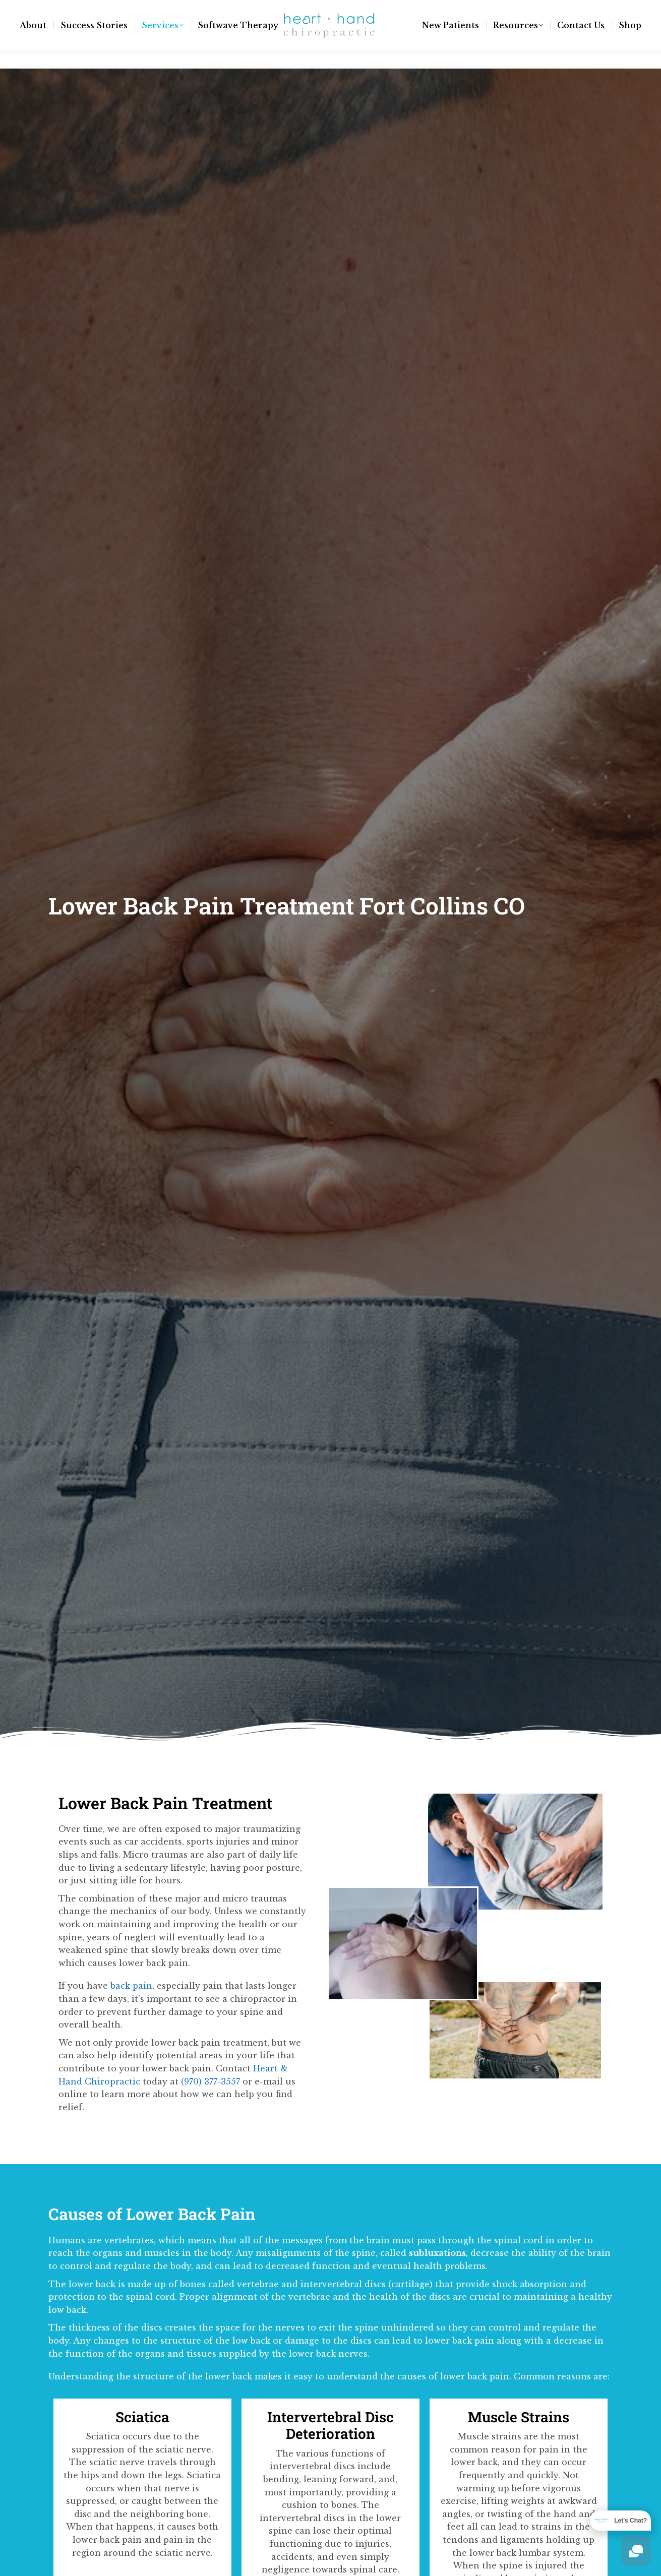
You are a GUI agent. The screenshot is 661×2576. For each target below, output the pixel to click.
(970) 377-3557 (163, 9)
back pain (131, 1986)
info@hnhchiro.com (78, 9)
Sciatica (142, 2417)
